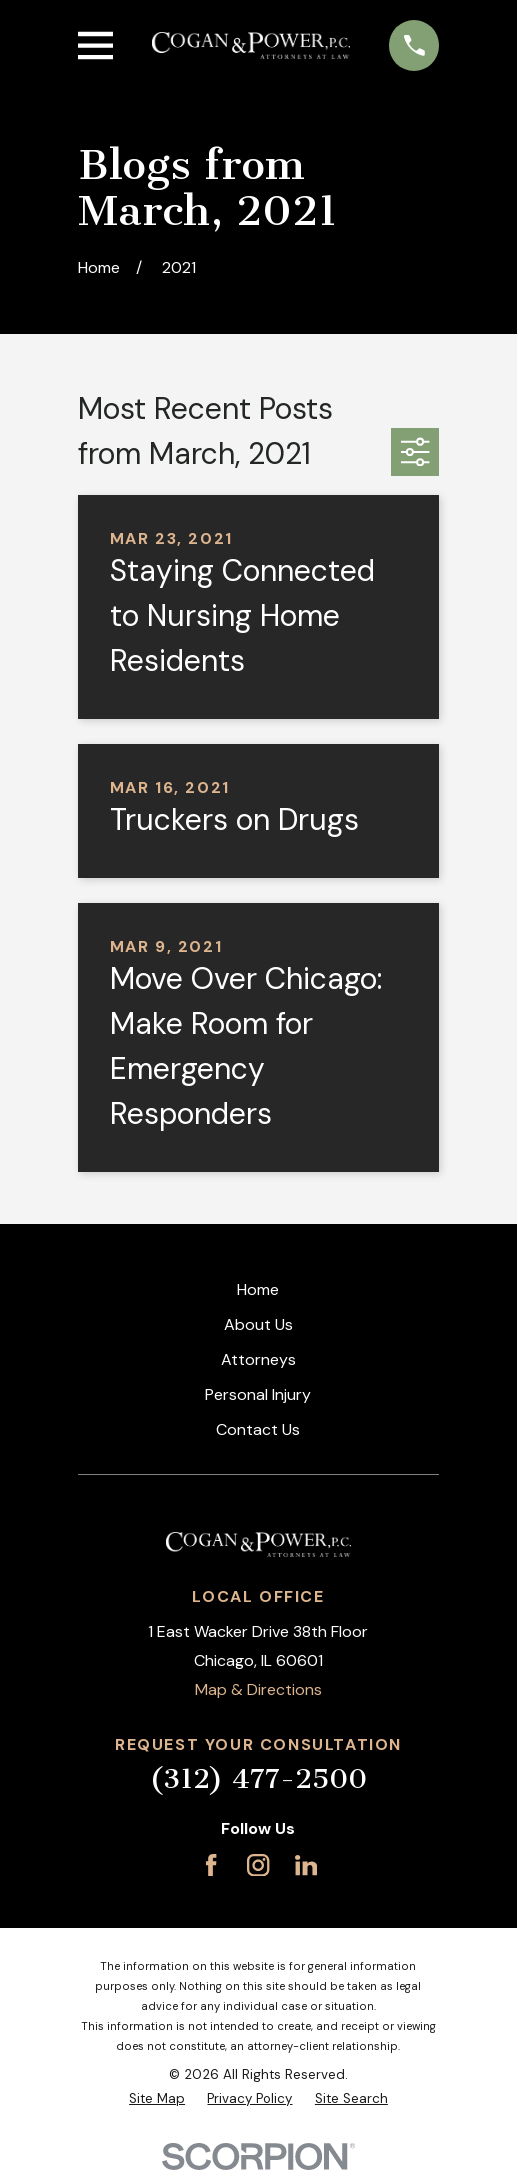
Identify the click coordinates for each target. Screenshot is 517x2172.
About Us (258, 1324)
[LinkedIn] (306, 1865)
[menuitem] (157, 2099)
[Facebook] (211, 1865)
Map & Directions (258, 1689)
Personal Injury (258, 1394)
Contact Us (258, 1429)
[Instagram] (258, 1865)
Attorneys (258, 1359)
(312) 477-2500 (258, 1778)
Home (258, 1289)
